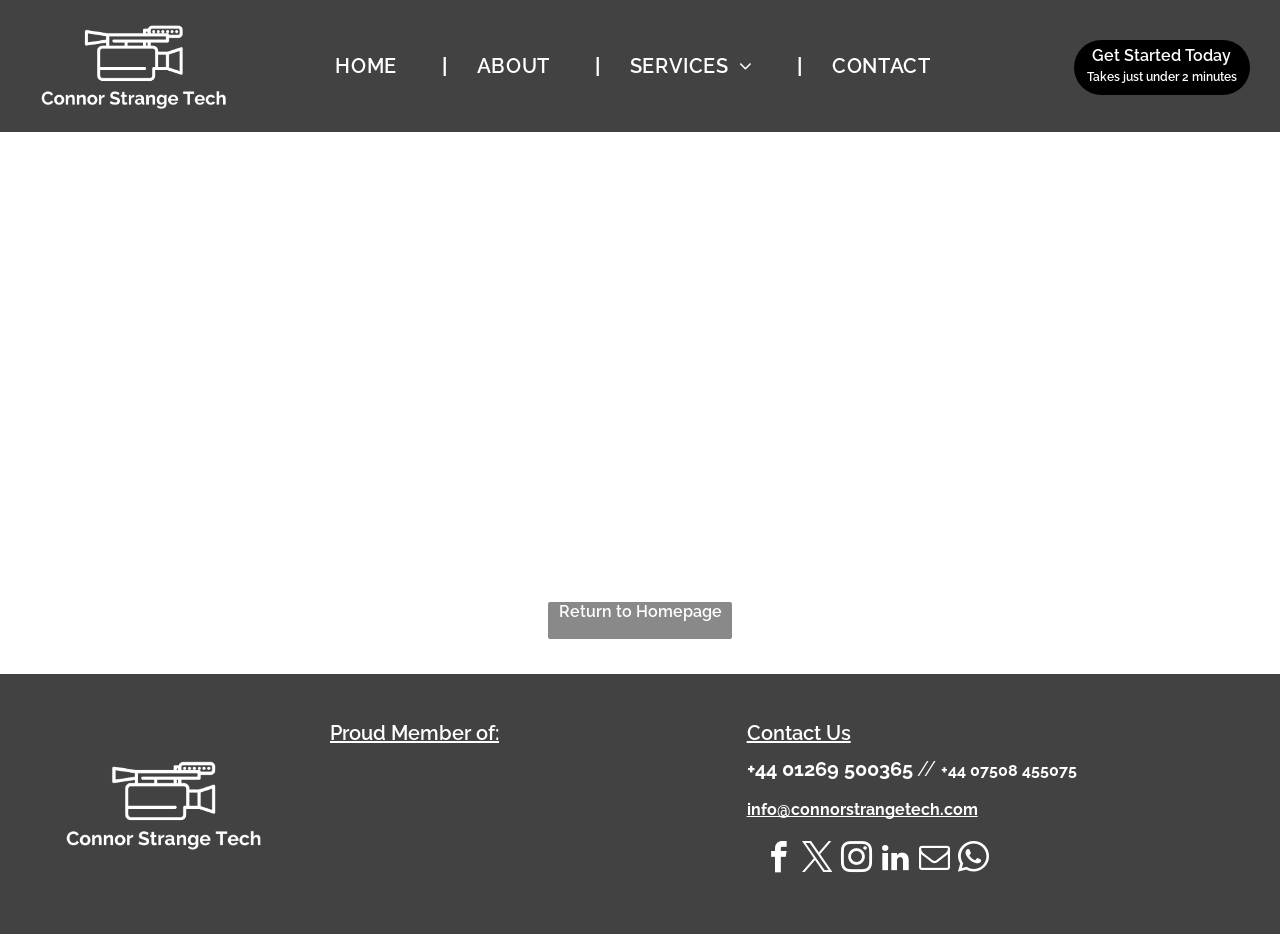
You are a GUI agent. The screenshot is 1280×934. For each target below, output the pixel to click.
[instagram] (857, 860)
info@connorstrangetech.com (862, 809)
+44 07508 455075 (1009, 770)
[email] (935, 860)
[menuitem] (375, 66)
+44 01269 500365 (830, 769)
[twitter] (818, 860)
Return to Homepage (640, 611)
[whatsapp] (974, 860)
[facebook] (779, 860)
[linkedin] (896, 860)
